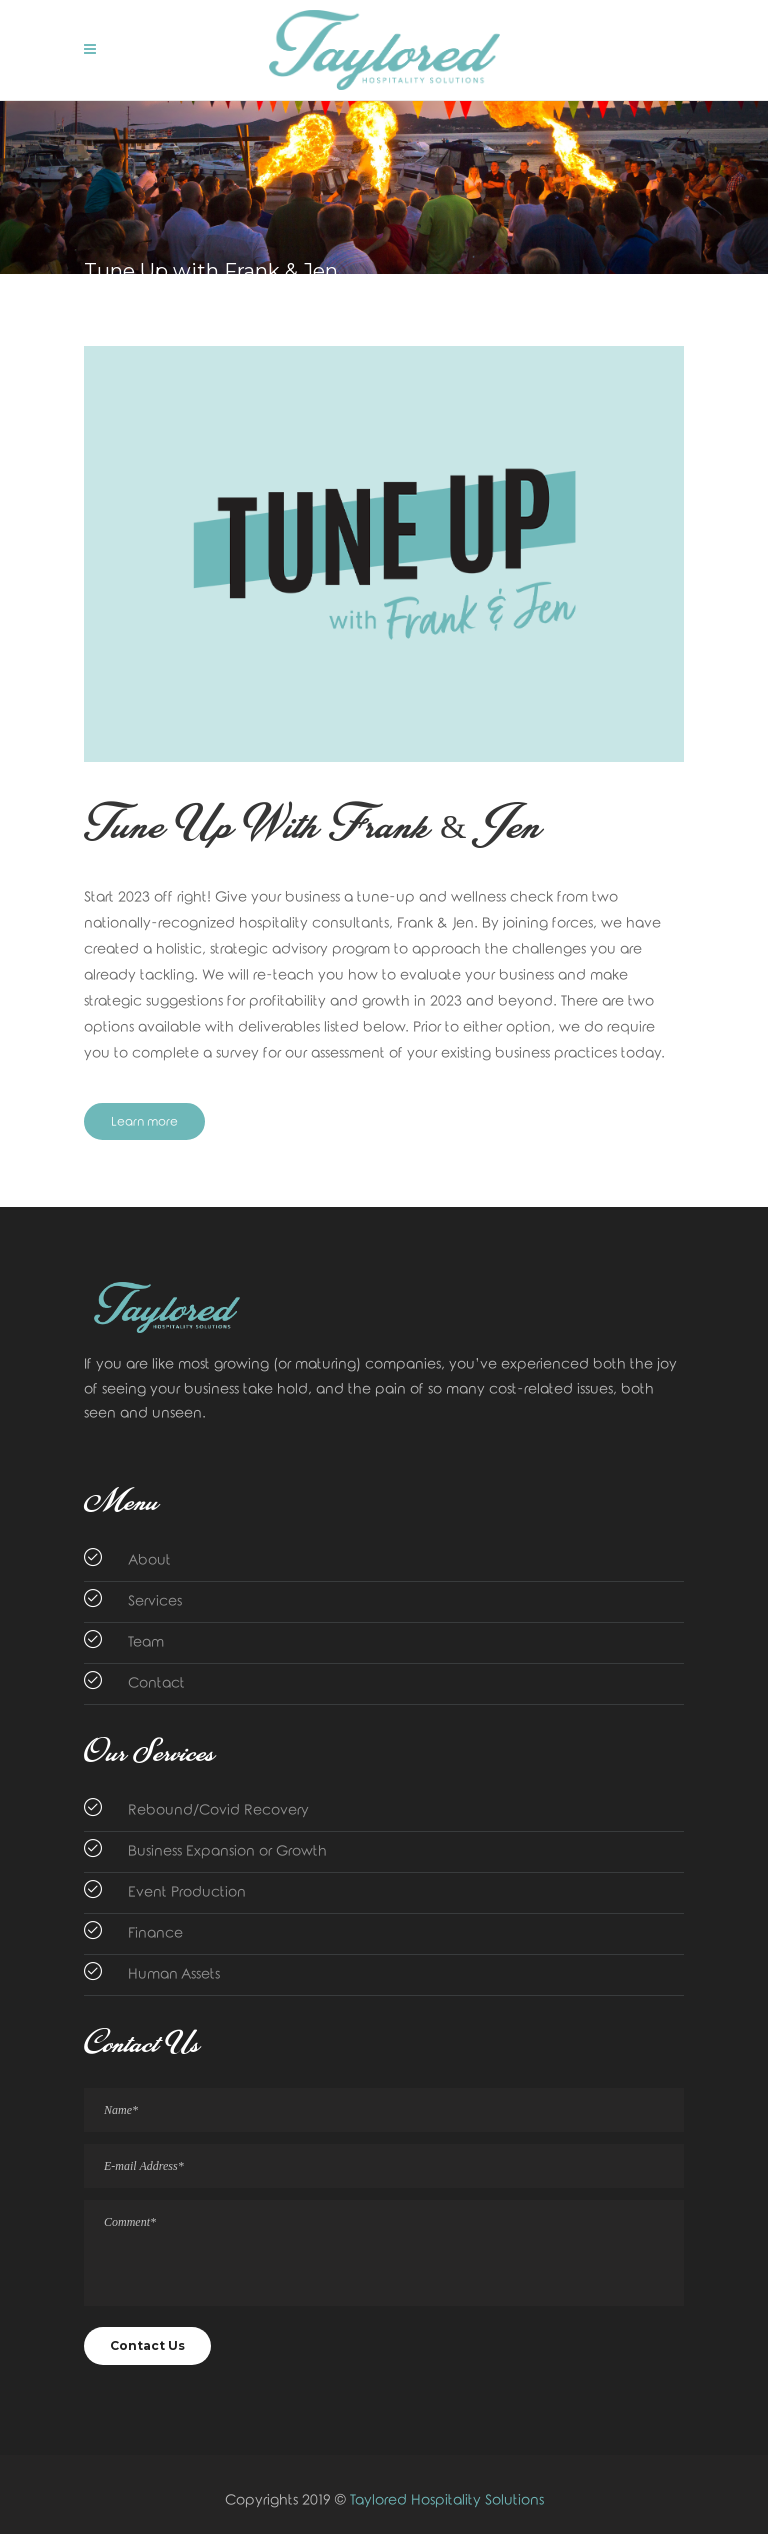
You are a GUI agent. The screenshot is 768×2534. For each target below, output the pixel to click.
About (149, 1560)
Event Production (187, 1892)
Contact (156, 1683)
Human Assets (174, 1974)
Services (155, 1601)
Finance (155, 1933)
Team (146, 1642)
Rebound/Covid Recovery (218, 1810)
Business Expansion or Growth (227, 1851)
